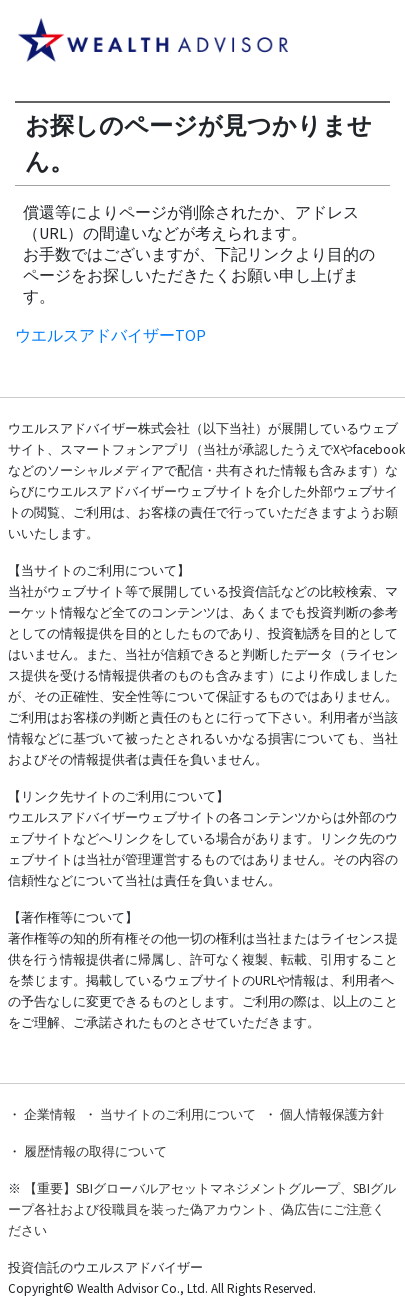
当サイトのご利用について (178, 1114)
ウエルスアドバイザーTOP (110, 335)
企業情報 (50, 1114)
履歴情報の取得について (95, 1151)
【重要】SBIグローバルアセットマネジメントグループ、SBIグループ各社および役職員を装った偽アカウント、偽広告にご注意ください (202, 1209)
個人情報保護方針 (332, 1114)
